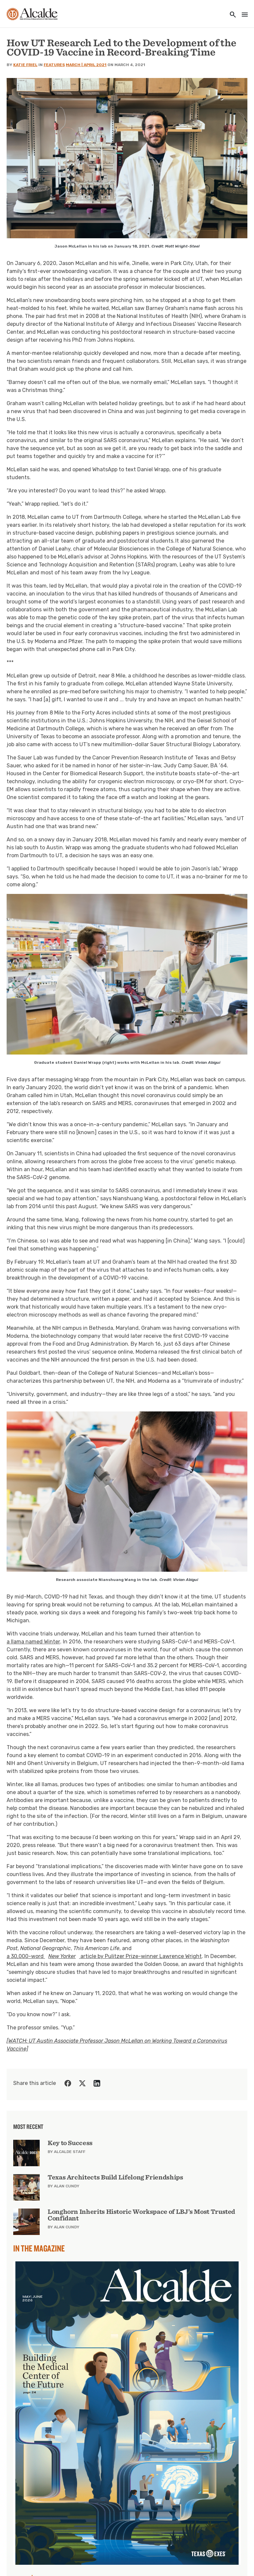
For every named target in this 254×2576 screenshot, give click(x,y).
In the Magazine (39, 2248)
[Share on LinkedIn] (97, 2083)
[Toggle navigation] (242, 15)
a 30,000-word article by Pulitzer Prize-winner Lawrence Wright (104, 1956)
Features (54, 64)
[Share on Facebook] (68, 2083)
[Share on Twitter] (82, 2083)
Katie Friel (25, 64)
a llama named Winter (33, 1641)
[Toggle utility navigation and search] (230, 15)
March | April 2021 (86, 64)
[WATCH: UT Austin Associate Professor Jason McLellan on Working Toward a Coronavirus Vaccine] (117, 2045)
